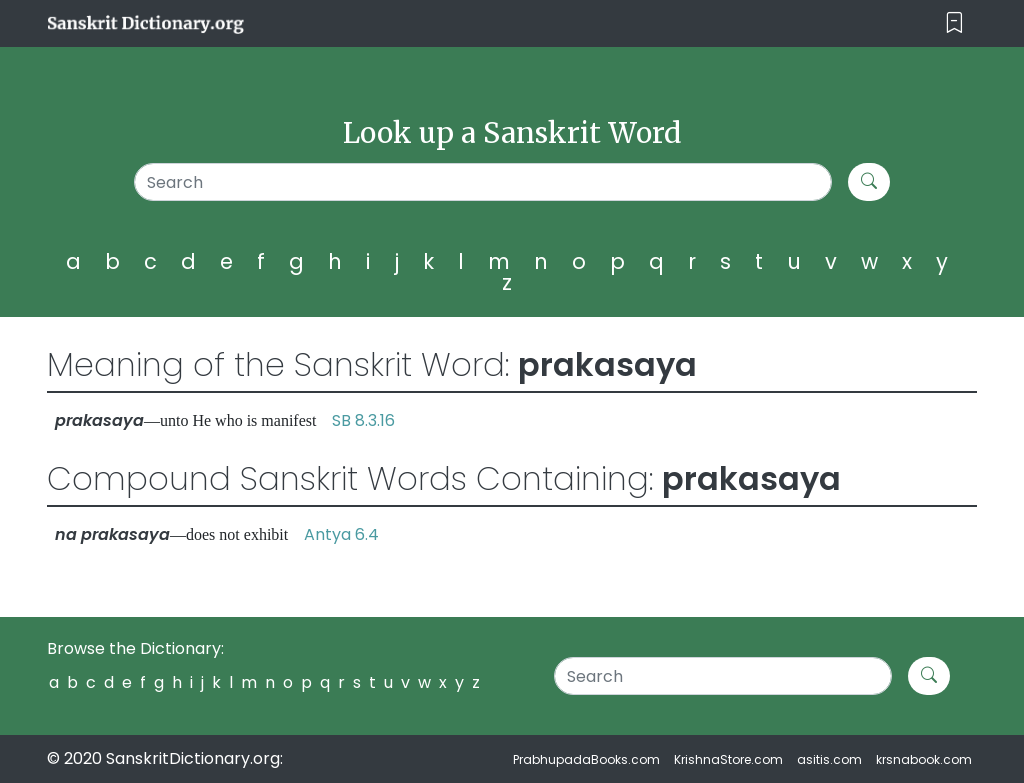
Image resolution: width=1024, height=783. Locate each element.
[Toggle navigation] (954, 23)
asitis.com (829, 759)
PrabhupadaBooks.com (586, 759)
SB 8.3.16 (363, 420)
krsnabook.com (924, 759)
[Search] (483, 182)
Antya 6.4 (341, 534)
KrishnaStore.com (728, 759)
